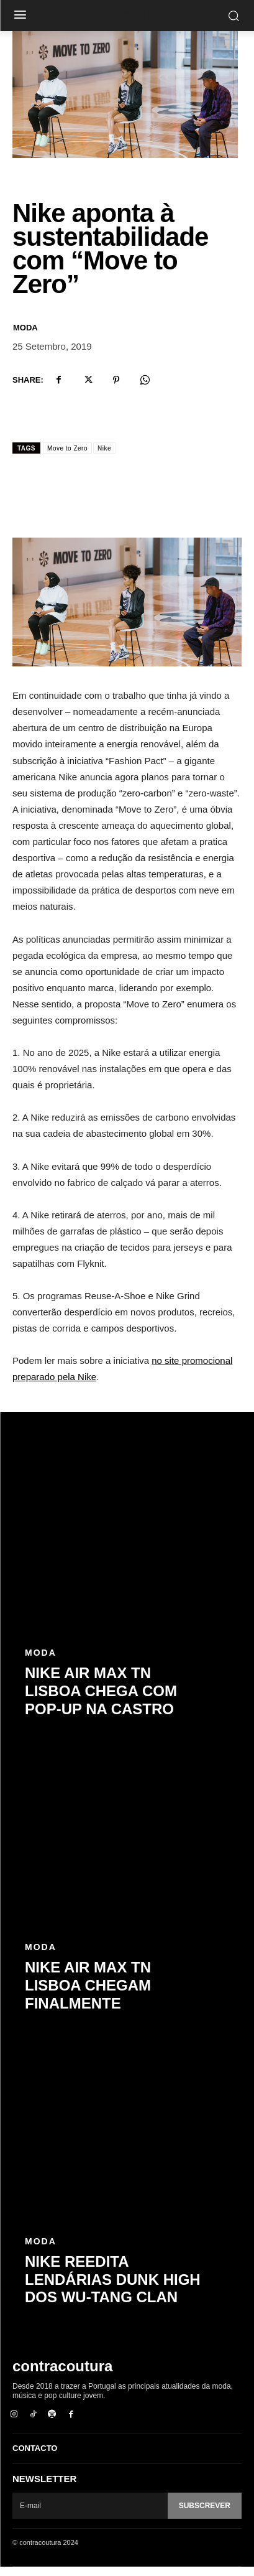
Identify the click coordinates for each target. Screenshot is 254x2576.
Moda (25, 337)
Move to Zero (67, 457)
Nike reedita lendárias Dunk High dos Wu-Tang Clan (113, 2288)
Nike (104, 457)
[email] (90, 2514)
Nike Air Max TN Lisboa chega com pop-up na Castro (101, 1700)
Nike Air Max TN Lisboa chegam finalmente (88, 1994)
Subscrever (204, 2514)
